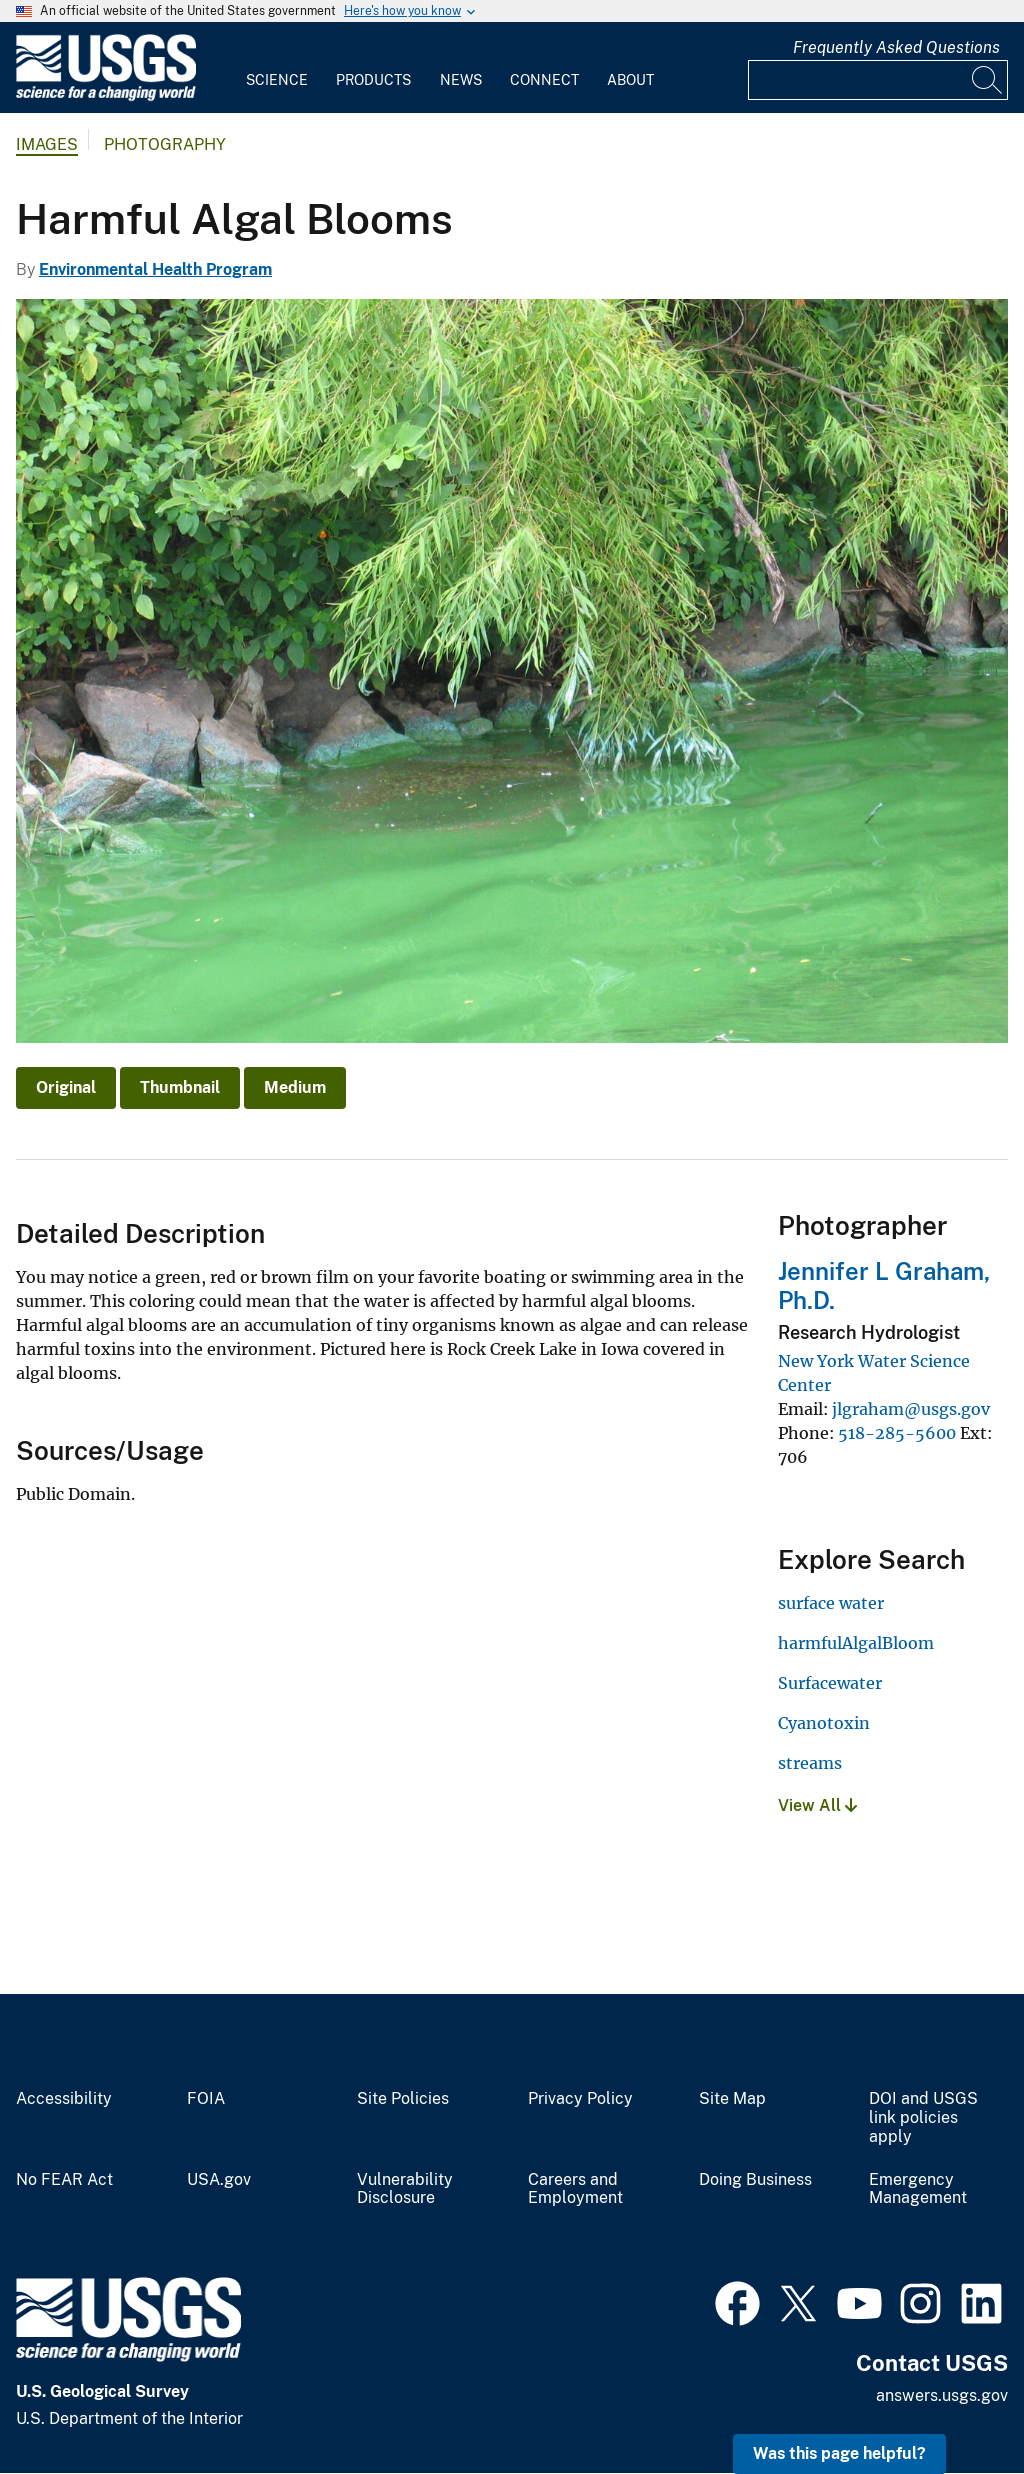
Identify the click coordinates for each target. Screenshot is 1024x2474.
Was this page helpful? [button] (839, 2453)
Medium (295, 1087)
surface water (831, 1603)
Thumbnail (180, 1087)
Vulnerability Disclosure (405, 2189)
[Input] (878, 80)
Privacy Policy (580, 2099)
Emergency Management (918, 2189)
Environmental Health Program (155, 269)
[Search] (988, 80)
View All (817, 1805)
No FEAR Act (64, 2180)
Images (47, 144)
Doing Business (755, 2180)
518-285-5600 (897, 1433)
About (630, 80)
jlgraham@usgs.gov (911, 1409)
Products (373, 80)
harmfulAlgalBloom (856, 1643)
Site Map (732, 2099)
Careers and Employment (575, 2189)
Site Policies (403, 2099)
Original (66, 1087)
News (461, 80)
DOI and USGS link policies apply (923, 2118)
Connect (544, 80)
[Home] (106, 96)
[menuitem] (277, 68)
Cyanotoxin (824, 1723)
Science (277, 80)
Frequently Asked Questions (896, 47)
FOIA (206, 2099)
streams (810, 1763)
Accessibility (64, 2099)
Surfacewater (830, 1683)
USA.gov (219, 2180)
